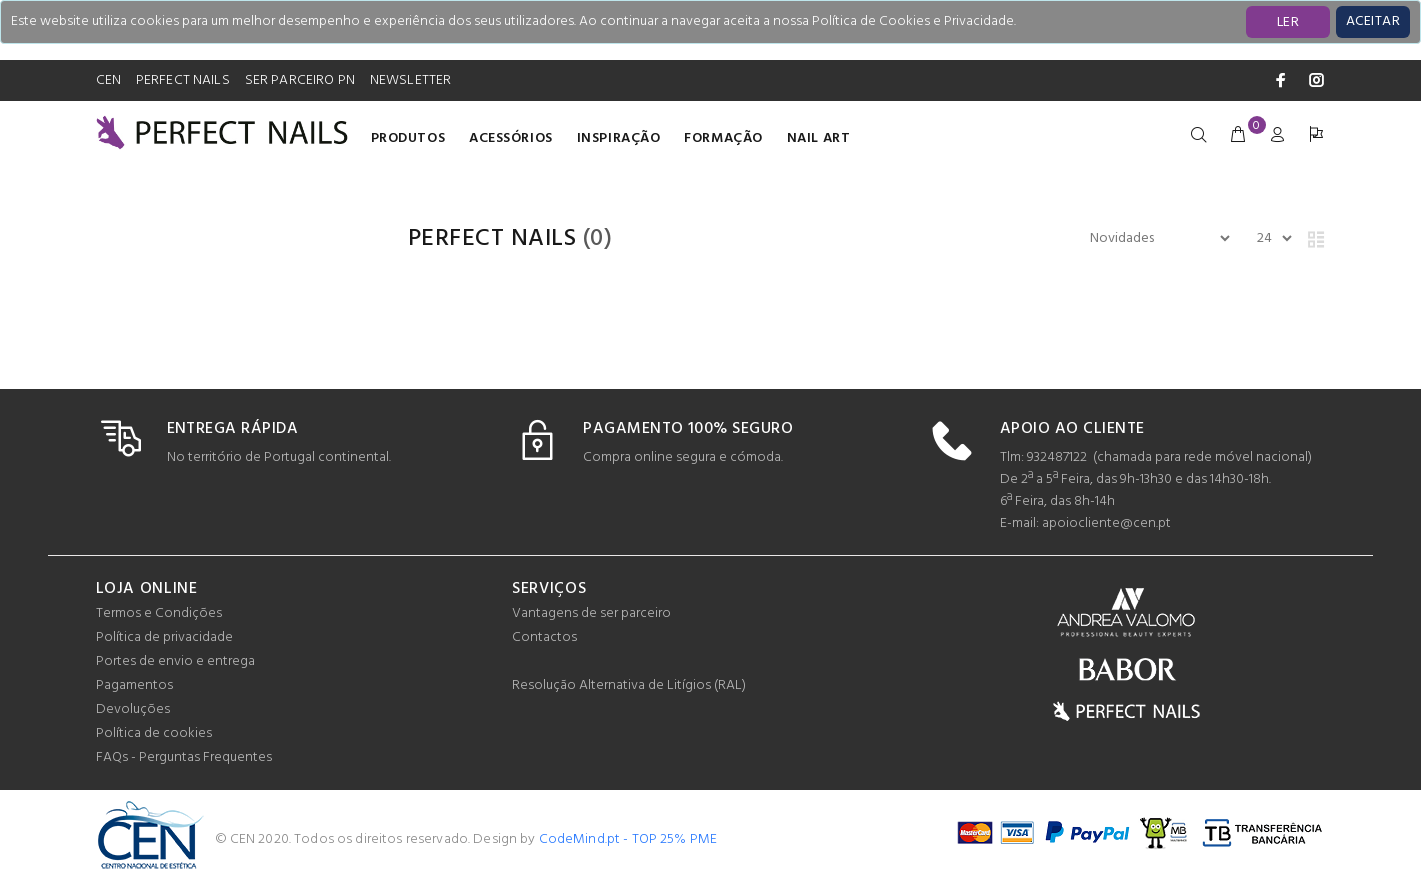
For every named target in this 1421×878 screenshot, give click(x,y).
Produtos (408, 138)
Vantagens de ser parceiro (591, 613)
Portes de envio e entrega (175, 661)
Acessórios (511, 138)
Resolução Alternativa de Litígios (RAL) (629, 685)
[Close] (1373, 22)
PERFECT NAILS (183, 80)
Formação (723, 138)
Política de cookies (154, 733)
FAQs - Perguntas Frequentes (184, 757)
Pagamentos (134, 685)
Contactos (544, 637)
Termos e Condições (159, 613)
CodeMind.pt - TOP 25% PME (628, 839)
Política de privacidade (164, 637)
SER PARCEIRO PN (300, 80)
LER (1288, 22)
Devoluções (133, 709)
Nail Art (818, 138)
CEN (108, 80)
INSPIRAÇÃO (619, 138)
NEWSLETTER (410, 80)
